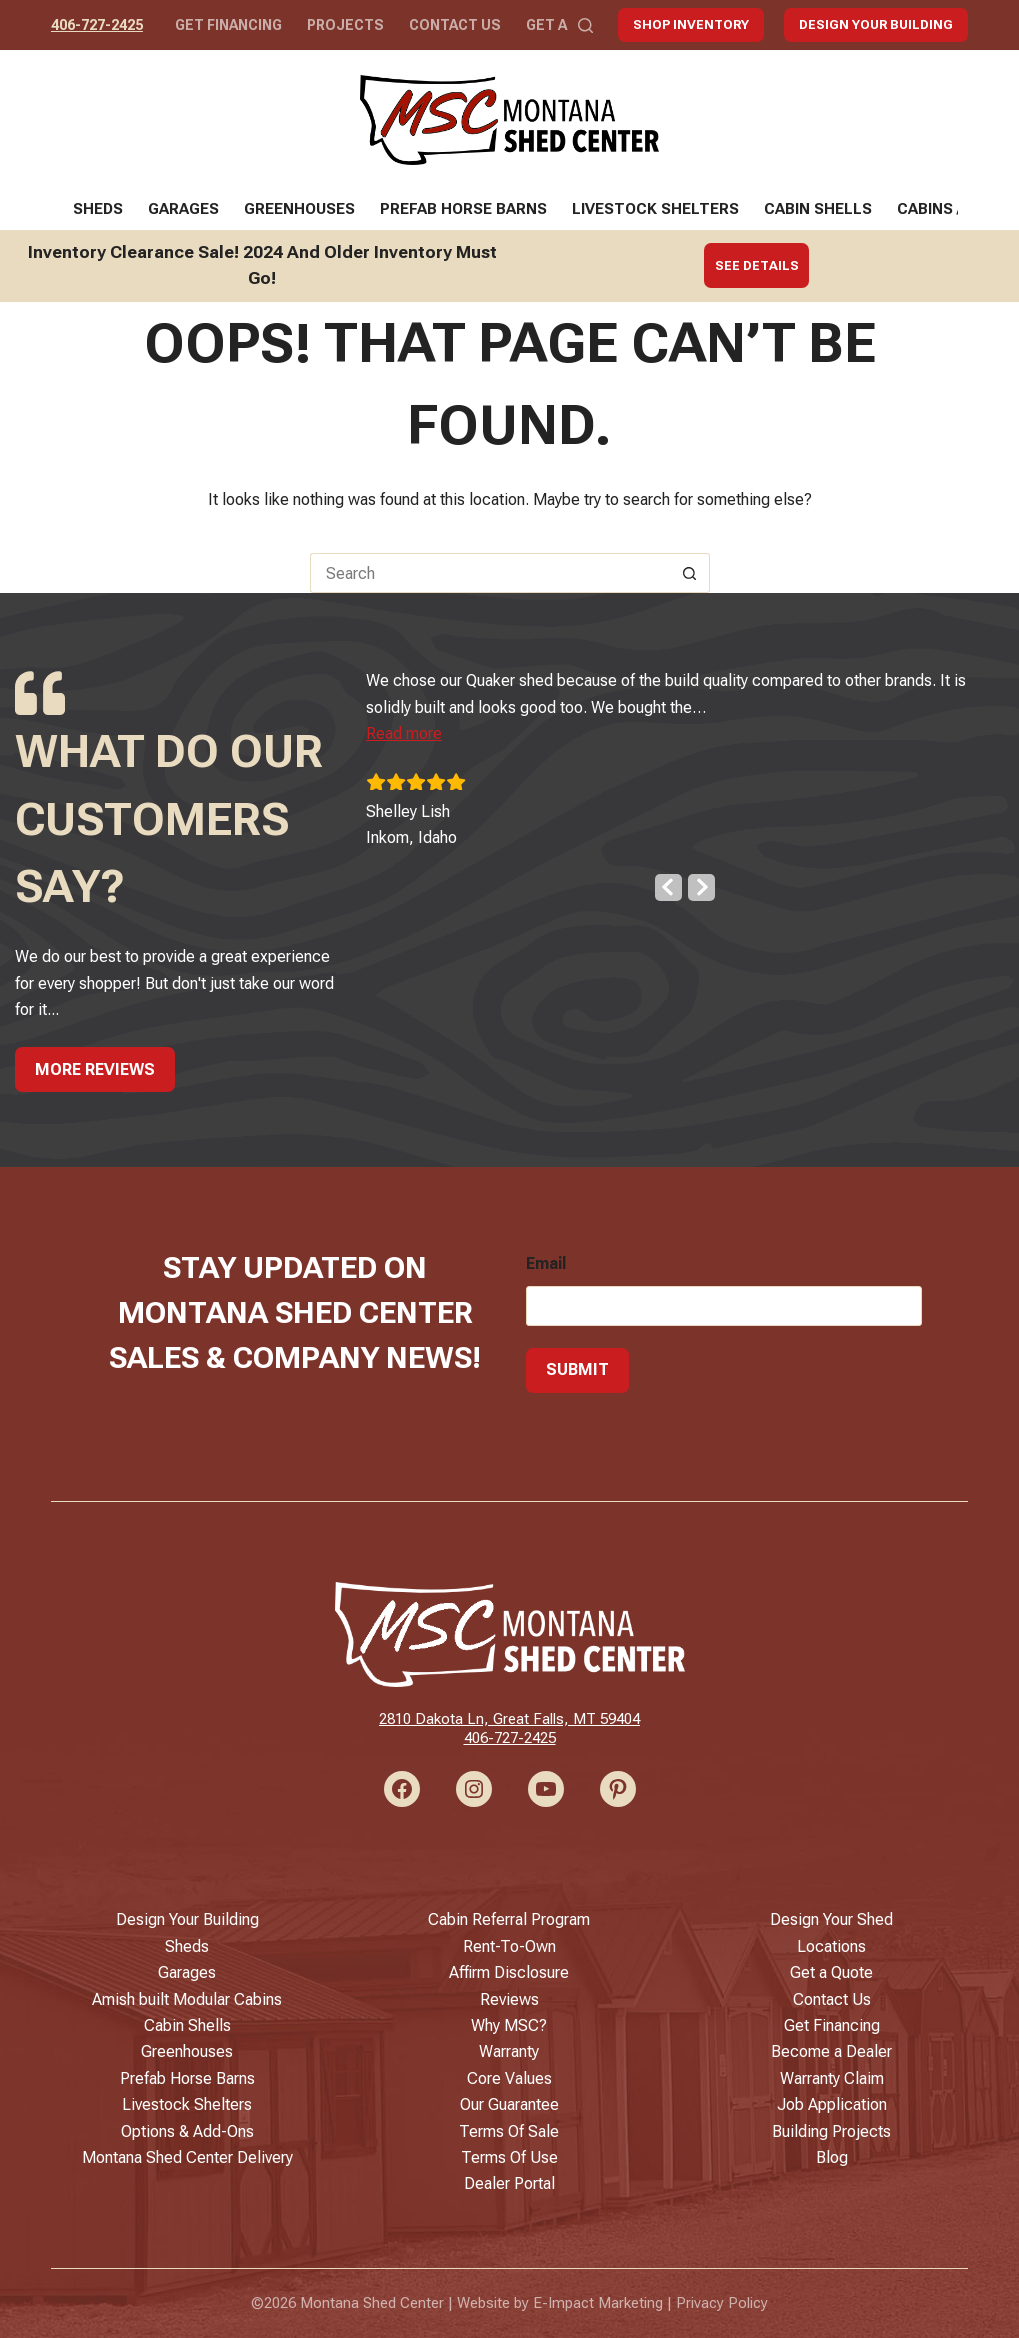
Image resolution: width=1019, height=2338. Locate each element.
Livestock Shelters (655, 209)
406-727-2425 (97, 25)
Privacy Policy (722, 2303)
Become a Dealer (831, 2051)
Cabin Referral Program (509, 1919)
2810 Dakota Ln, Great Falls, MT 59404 (509, 1719)
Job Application (832, 2104)
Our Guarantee (509, 2104)
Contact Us (455, 25)
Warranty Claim (832, 2078)
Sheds (98, 209)
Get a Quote (831, 1972)
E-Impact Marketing (598, 2303)
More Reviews (95, 1069)
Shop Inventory (691, 24)
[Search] (585, 25)
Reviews (509, 1999)
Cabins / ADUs (951, 209)
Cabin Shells (818, 209)
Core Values (509, 2078)
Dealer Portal (509, 2183)
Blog (832, 2157)
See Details (757, 265)
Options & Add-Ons (187, 2131)
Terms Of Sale (509, 2131)
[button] (426, 733)
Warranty (509, 2051)
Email (546, 1263)
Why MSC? (509, 2025)
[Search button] (690, 573)
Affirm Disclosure (509, 1972)
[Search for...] (490, 573)
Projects (345, 25)
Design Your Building (876, 24)
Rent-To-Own (509, 1946)
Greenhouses (299, 209)
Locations (831, 1946)
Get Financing (228, 25)
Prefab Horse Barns (463, 209)
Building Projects (831, 2131)
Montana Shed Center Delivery (187, 2157)
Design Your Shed (831, 1919)
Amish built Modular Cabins (187, 1999)
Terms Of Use (509, 2157)
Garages (183, 209)
